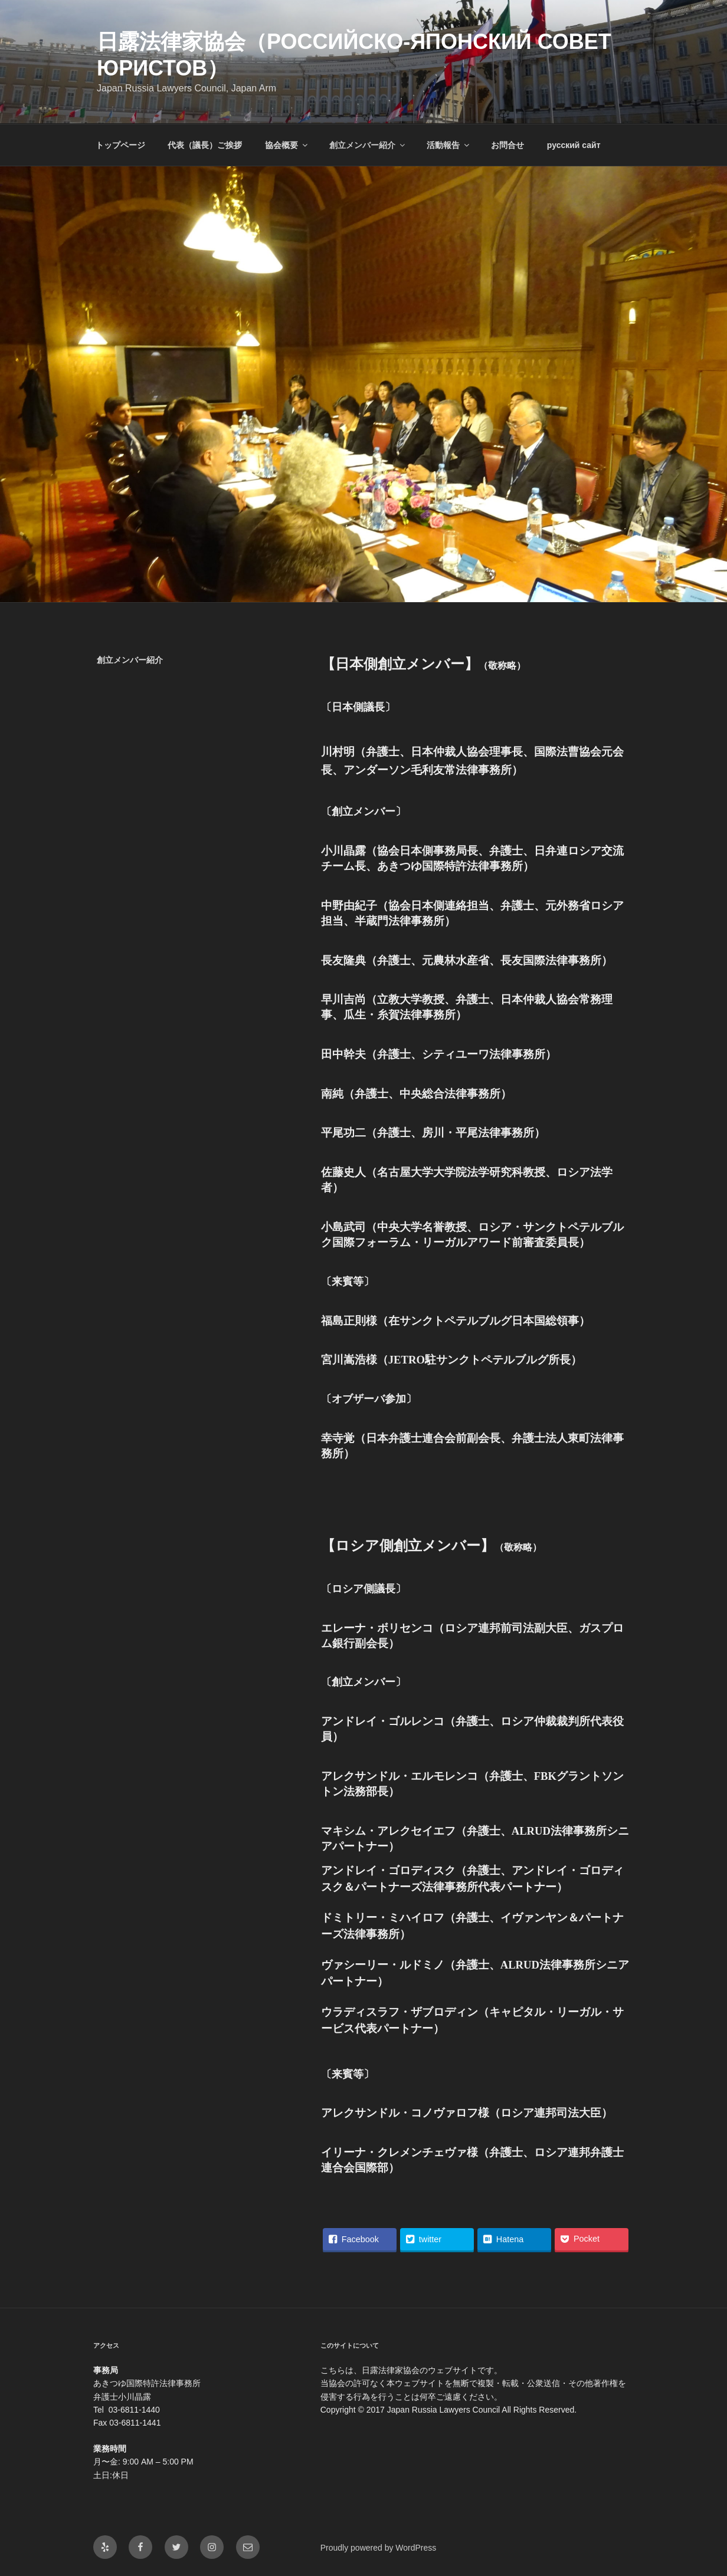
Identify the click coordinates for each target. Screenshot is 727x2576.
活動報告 (449, 145)
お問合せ (507, 145)
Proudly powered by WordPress (378, 2547)
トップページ (120, 145)
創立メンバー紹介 (368, 145)
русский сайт (574, 145)
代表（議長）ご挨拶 (205, 145)
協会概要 (287, 145)
